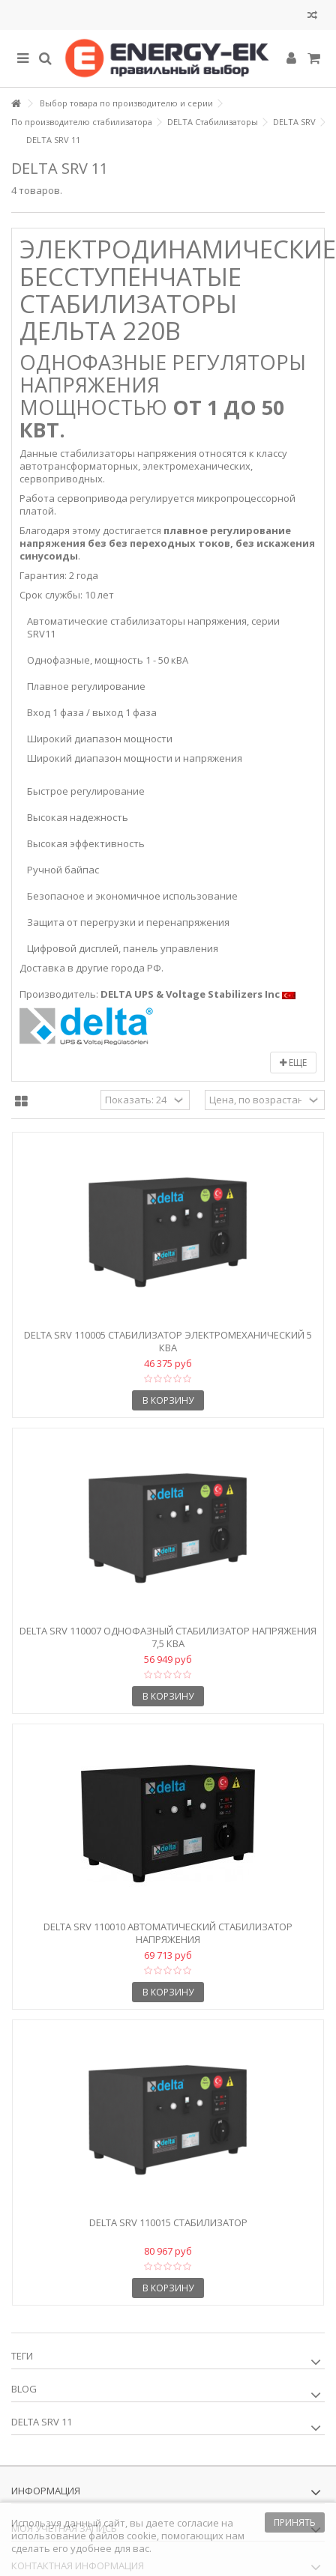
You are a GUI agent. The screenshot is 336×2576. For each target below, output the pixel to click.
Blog (24, 2388)
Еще (293, 1062)
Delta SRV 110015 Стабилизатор (168, 2222)
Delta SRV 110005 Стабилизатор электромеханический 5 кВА (168, 1341)
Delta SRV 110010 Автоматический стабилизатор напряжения (168, 1933)
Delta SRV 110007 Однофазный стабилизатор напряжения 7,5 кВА (168, 1637)
